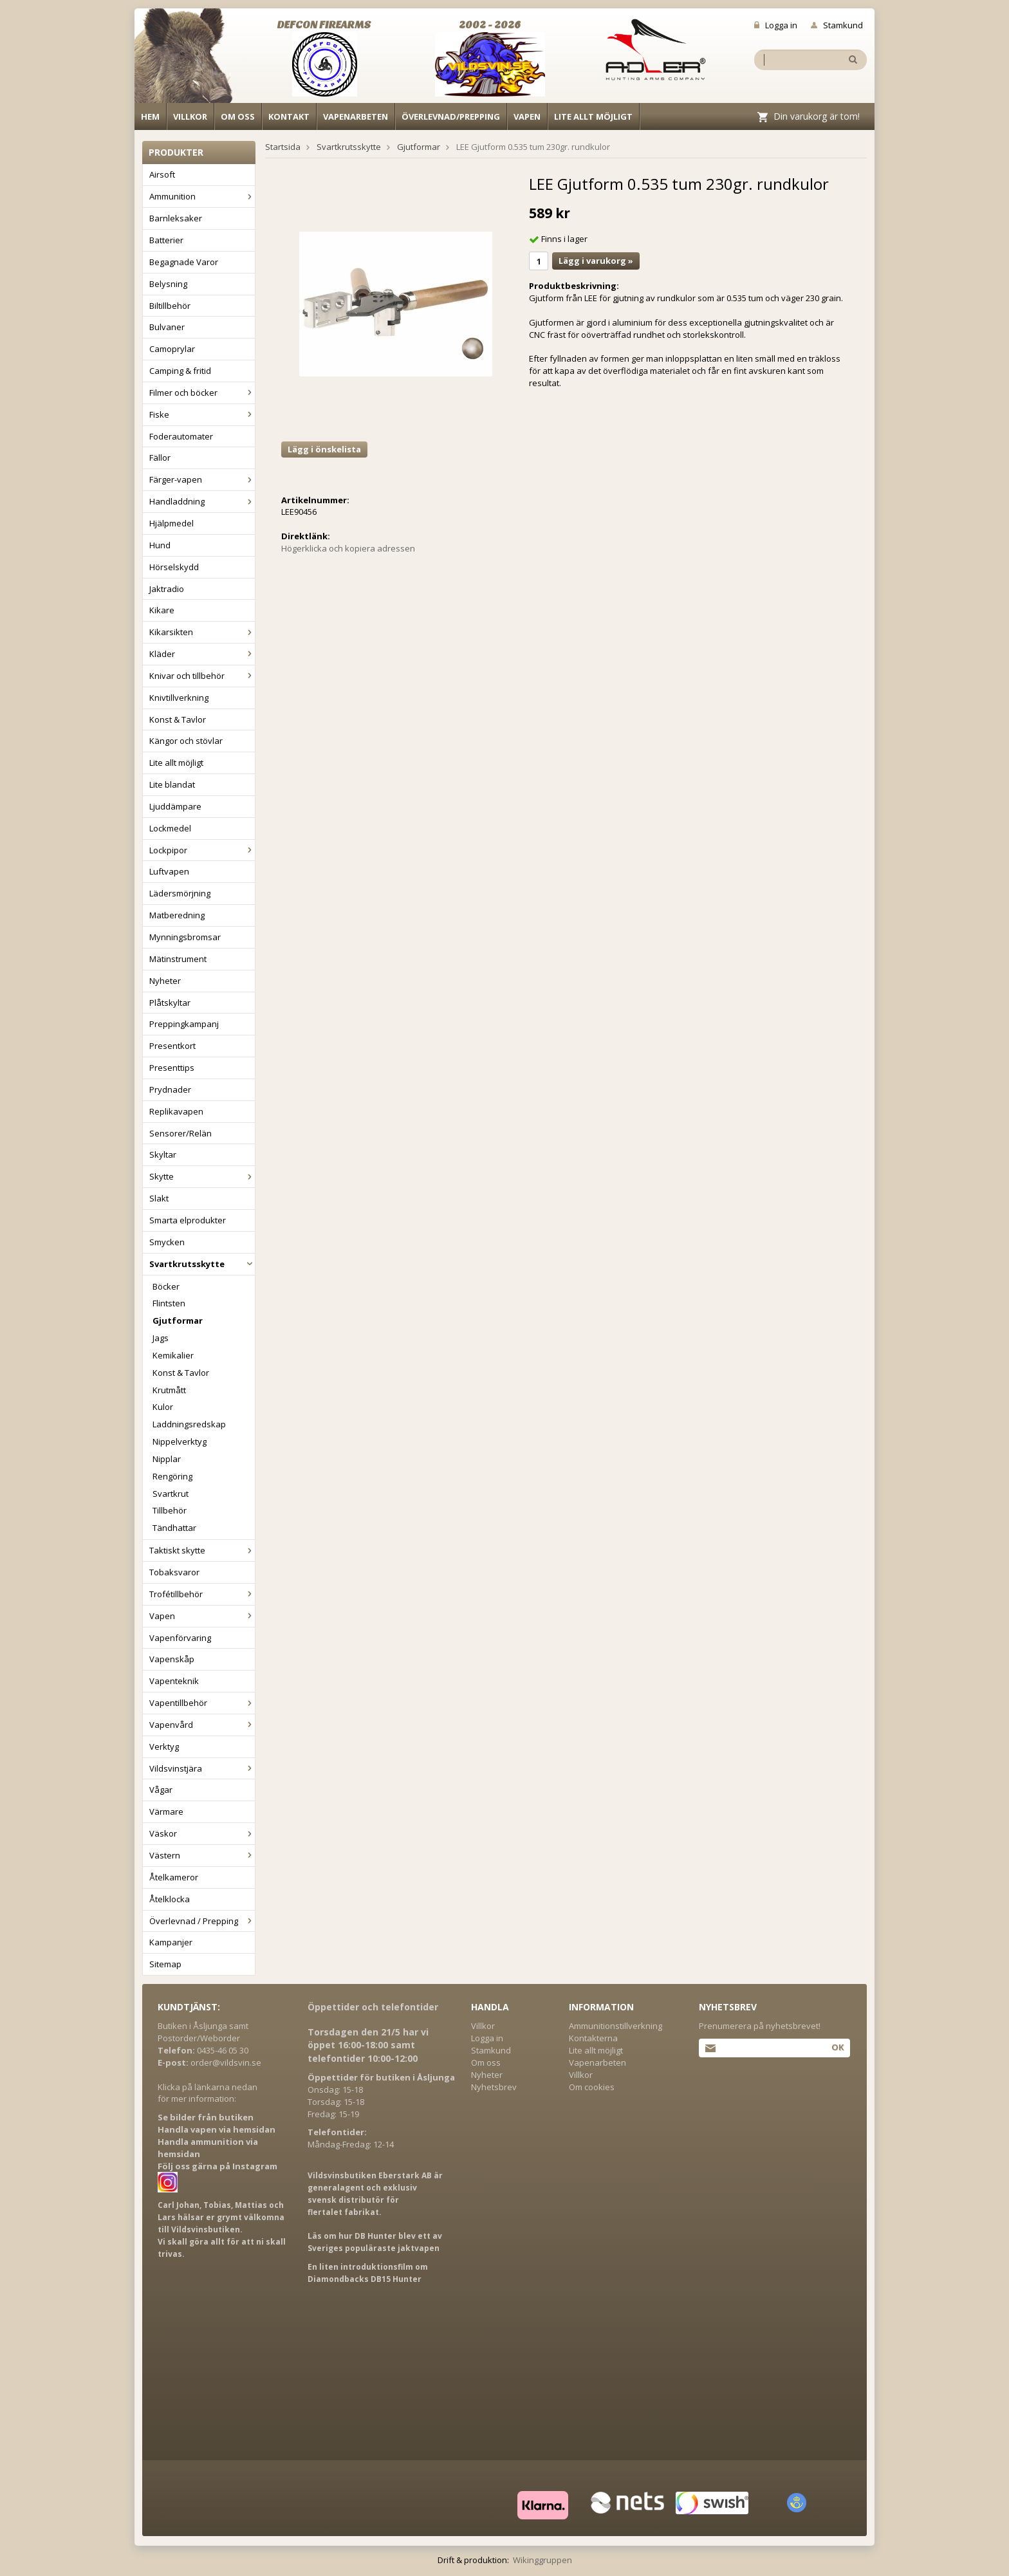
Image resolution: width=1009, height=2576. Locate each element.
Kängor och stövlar (186, 740)
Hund (160, 545)
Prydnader (170, 1089)
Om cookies (592, 2087)
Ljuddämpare (175, 806)
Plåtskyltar (169, 1002)
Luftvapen (169, 871)
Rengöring (172, 1476)
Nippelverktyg (180, 1441)
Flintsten (169, 1303)
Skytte (202, 1176)
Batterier (166, 240)
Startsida (283, 147)
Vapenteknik (174, 1681)
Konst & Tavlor (177, 719)
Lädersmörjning (179, 893)
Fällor (160, 457)
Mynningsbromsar (185, 937)
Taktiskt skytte (202, 1550)
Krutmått (169, 1390)
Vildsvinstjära (202, 1768)
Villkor (190, 116)
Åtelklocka (169, 1899)
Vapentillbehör (202, 1703)
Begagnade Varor (183, 262)
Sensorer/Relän (180, 1133)
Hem (150, 116)
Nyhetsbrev (494, 2087)
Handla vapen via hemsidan (216, 2129)
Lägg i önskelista (324, 449)
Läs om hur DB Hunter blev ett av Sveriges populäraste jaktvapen (375, 2242)
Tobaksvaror (174, 1572)
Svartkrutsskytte (202, 1264)
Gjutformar (178, 1320)
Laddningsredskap (189, 1424)
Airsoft (162, 174)
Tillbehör (170, 1510)
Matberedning (177, 915)
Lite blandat (172, 784)
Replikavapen (176, 1111)
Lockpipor (202, 850)
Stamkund (837, 25)
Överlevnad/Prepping (451, 116)
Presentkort (172, 1046)
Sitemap (165, 1964)
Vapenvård (202, 1724)
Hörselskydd (174, 567)
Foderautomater (181, 436)
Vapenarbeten (355, 116)
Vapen (527, 116)
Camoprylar (172, 349)
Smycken (167, 1242)
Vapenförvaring (180, 1638)
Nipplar (167, 1459)
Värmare (166, 1811)
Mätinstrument (178, 959)
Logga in (775, 25)
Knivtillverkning (178, 697)
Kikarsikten (202, 632)
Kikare (161, 610)
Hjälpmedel (171, 523)
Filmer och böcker (202, 392)
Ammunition (202, 196)
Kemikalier (173, 1355)
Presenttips (171, 1067)
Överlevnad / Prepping (202, 1921)
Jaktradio (166, 589)
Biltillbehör (169, 305)
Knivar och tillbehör (202, 675)
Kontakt (289, 116)
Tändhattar (174, 1528)
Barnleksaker (175, 218)
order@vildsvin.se (225, 2062)
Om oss (238, 116)
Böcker (166, 1286)
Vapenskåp (171, 1659)
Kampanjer (170, 1942)
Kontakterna (593, 2038)
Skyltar (162, 1154)
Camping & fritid (180, 370)
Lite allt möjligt (593, 116)
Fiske (202, 414)
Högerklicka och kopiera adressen (348, 548)
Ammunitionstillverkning (615, 2026)
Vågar (160, 1789)
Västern (202, 1855)
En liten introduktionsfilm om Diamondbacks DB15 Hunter (368, 2272)
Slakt (159, 1198)
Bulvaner (167, 327)
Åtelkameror (173, 1877)
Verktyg (164, 1746)
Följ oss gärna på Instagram (217, 2166)
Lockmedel (170, 828)
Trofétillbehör (202, 1594)
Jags (161, 1338)
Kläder (202, 654)
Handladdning (202, 501)
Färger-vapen (202, 479)
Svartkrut (171, 1493)
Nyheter (165, 981)
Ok (837, 2047)
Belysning (168, 284)
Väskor (202, 1833)
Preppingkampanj (184, 1024)
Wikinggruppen (542, 2560)
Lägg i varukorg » (596, 260)
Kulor (163, 1407)
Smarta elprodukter (187, 1220)
